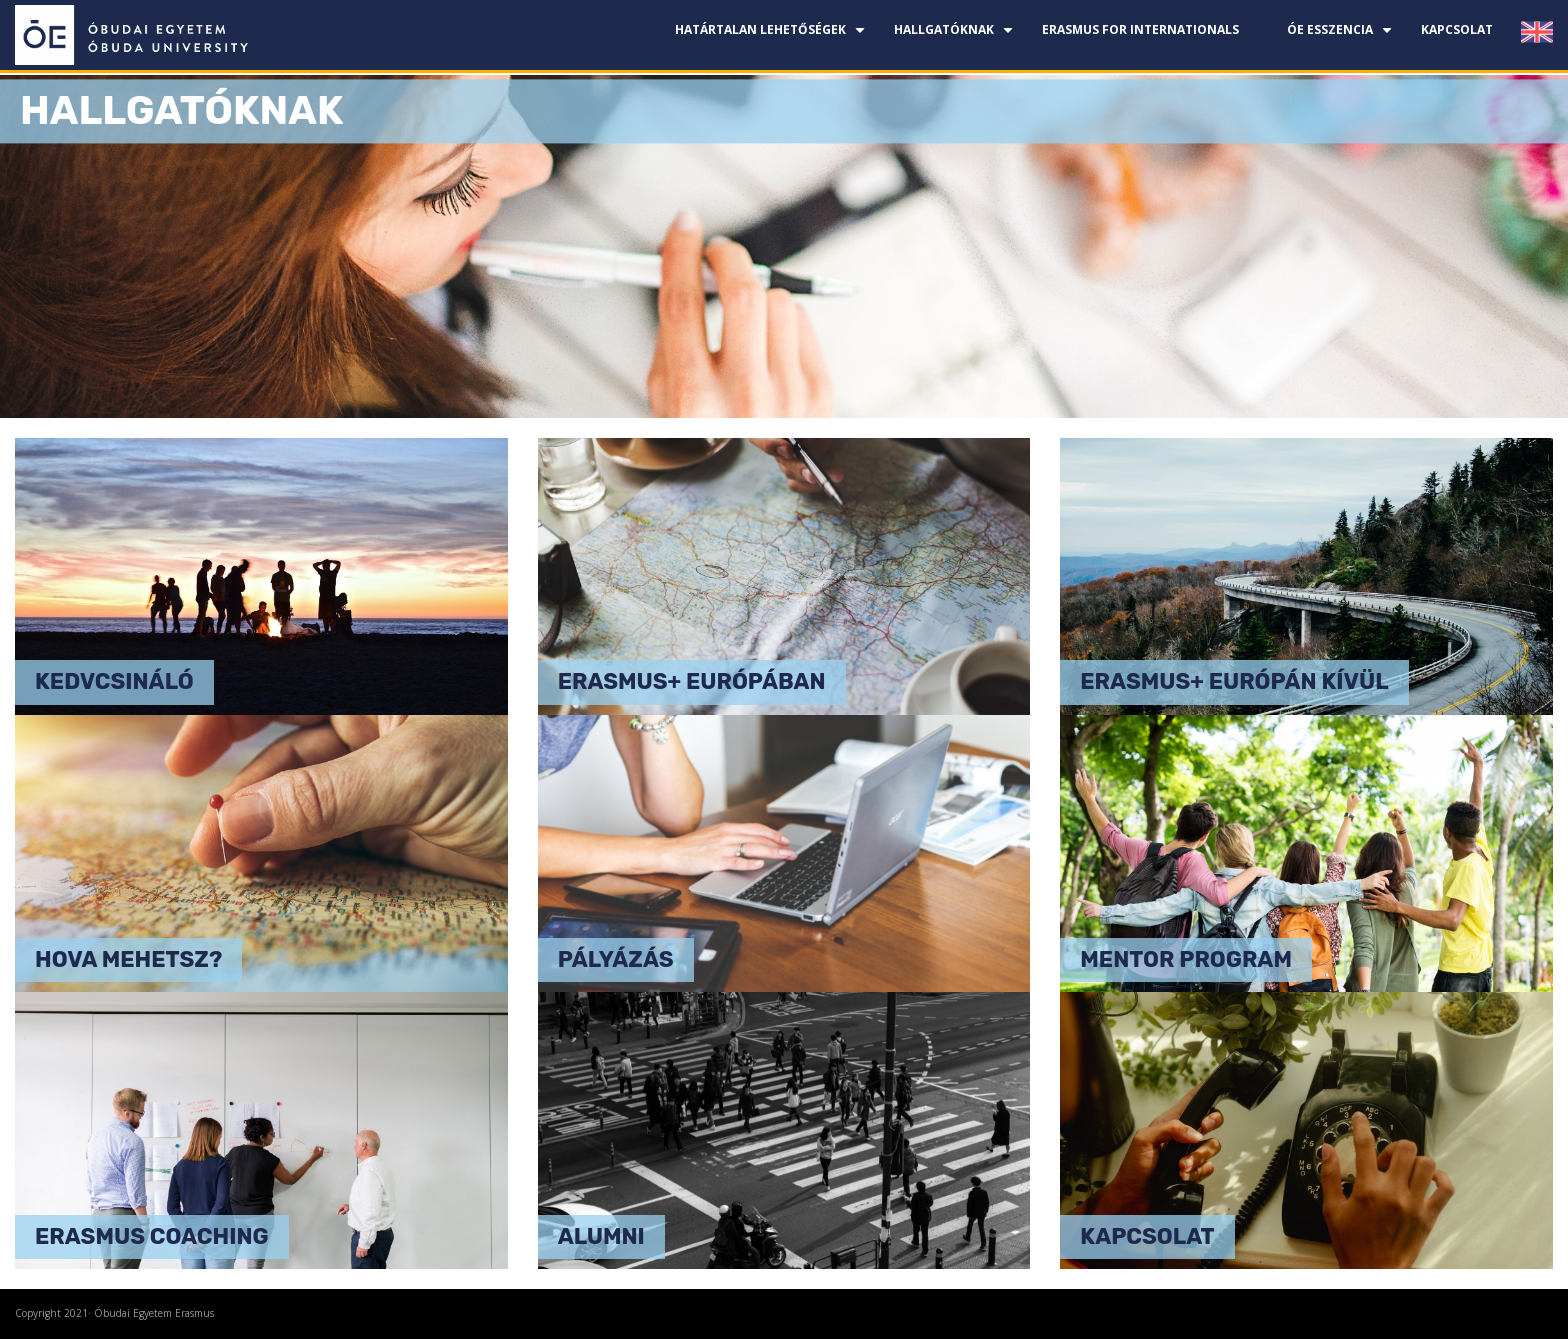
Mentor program (1186, 959)
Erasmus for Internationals (1140, 29)
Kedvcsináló (114, 681)
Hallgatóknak (956, 37)
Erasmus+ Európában (692, 681)
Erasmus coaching (152, 1236)
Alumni (601, 1236)
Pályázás (616, 959)
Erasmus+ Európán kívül (1234, 681)
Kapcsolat (1457, 29)
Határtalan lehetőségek (772, 37)
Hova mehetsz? (128, 959)
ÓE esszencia (1342, 37)
